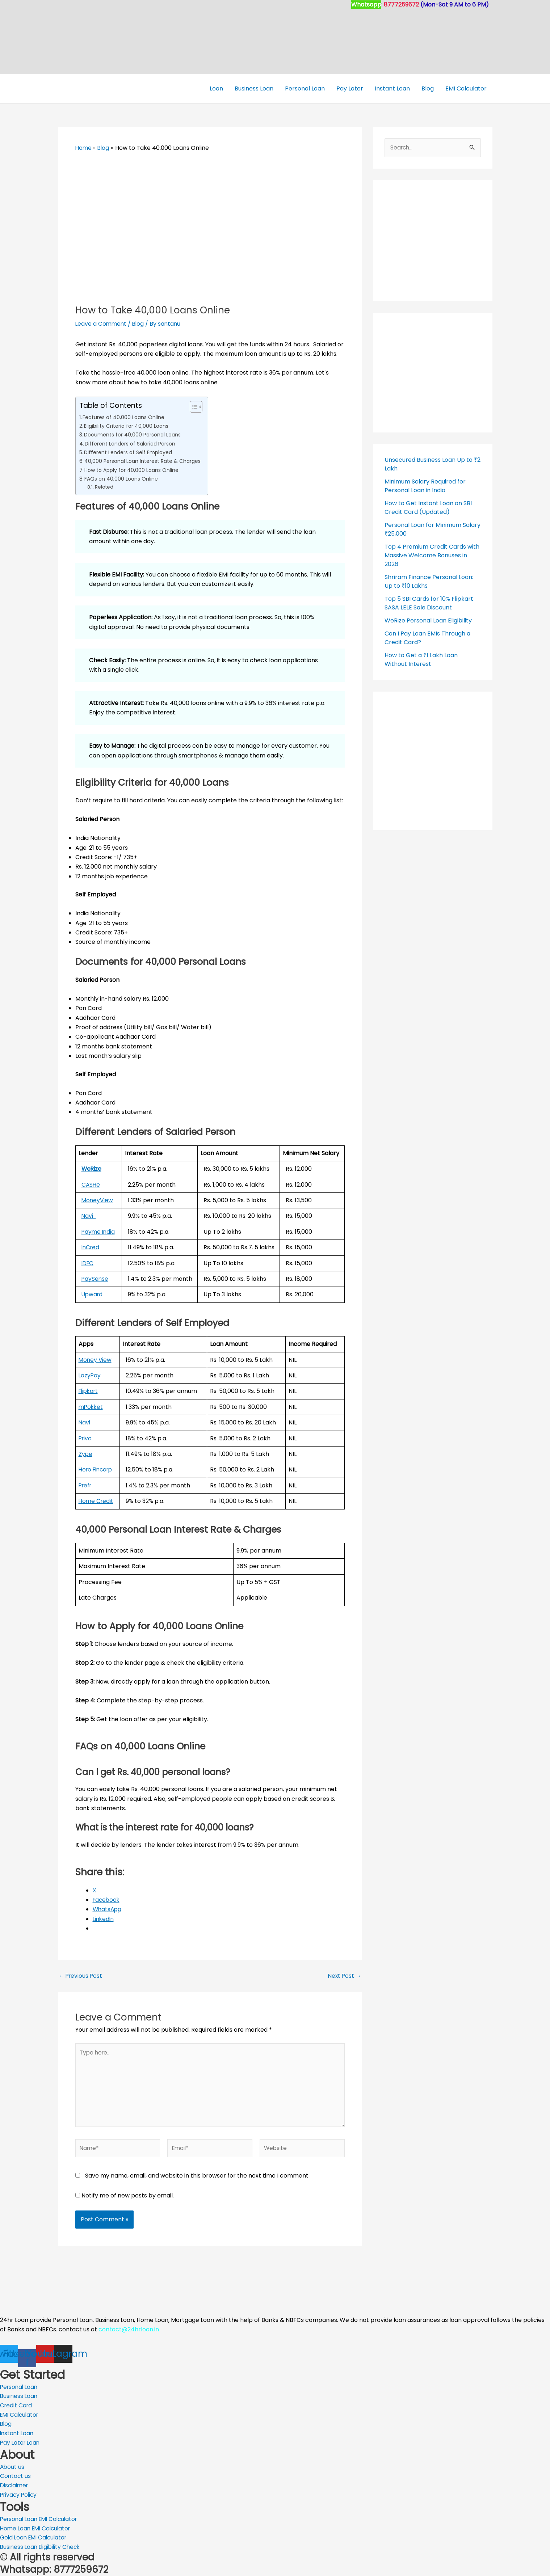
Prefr (86, 1485)
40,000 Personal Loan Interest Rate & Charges (144, 461)
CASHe (91, 1184)
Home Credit (97, 1501)
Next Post (344, 1976)
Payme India (98, 1231)
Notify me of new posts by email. (127, 2198)
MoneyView (97, 1200)
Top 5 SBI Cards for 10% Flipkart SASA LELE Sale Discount (429, 602)
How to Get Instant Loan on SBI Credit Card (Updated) (428, 507)
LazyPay (90, 1375)
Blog (427, 88)
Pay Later (349, 88)
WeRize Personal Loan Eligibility (428, 620)
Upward (92, 1294)
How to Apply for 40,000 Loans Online (133, 469)
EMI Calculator (466, 88)
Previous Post (81, 1976)
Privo (86, 1438)
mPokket (91, 1406)
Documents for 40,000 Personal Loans (134, 434)
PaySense (95, 1279)
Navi (88, 1216)
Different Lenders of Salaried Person (131, 443)
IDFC (88, 1263)
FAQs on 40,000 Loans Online (122, 478)
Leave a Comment (101, 324)
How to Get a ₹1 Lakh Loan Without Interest (421, 659)
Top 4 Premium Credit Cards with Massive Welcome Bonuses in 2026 (432, 555)
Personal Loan (305, 88)
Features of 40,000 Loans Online (125, 417)
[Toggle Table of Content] (196, 406)
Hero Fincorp (97, 1469)
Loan (216, 88)
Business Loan (254, 88)
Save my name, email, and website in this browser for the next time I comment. (197, 2178)
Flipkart (89, 1391)
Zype (86, 1454)
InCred (91, 1247)
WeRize (91, 1169)
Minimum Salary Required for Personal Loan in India (425, 485)
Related (104, 486)
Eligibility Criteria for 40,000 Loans (127, 426)
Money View (96, 1359)
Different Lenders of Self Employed (130, 452)
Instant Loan (392, 88)
